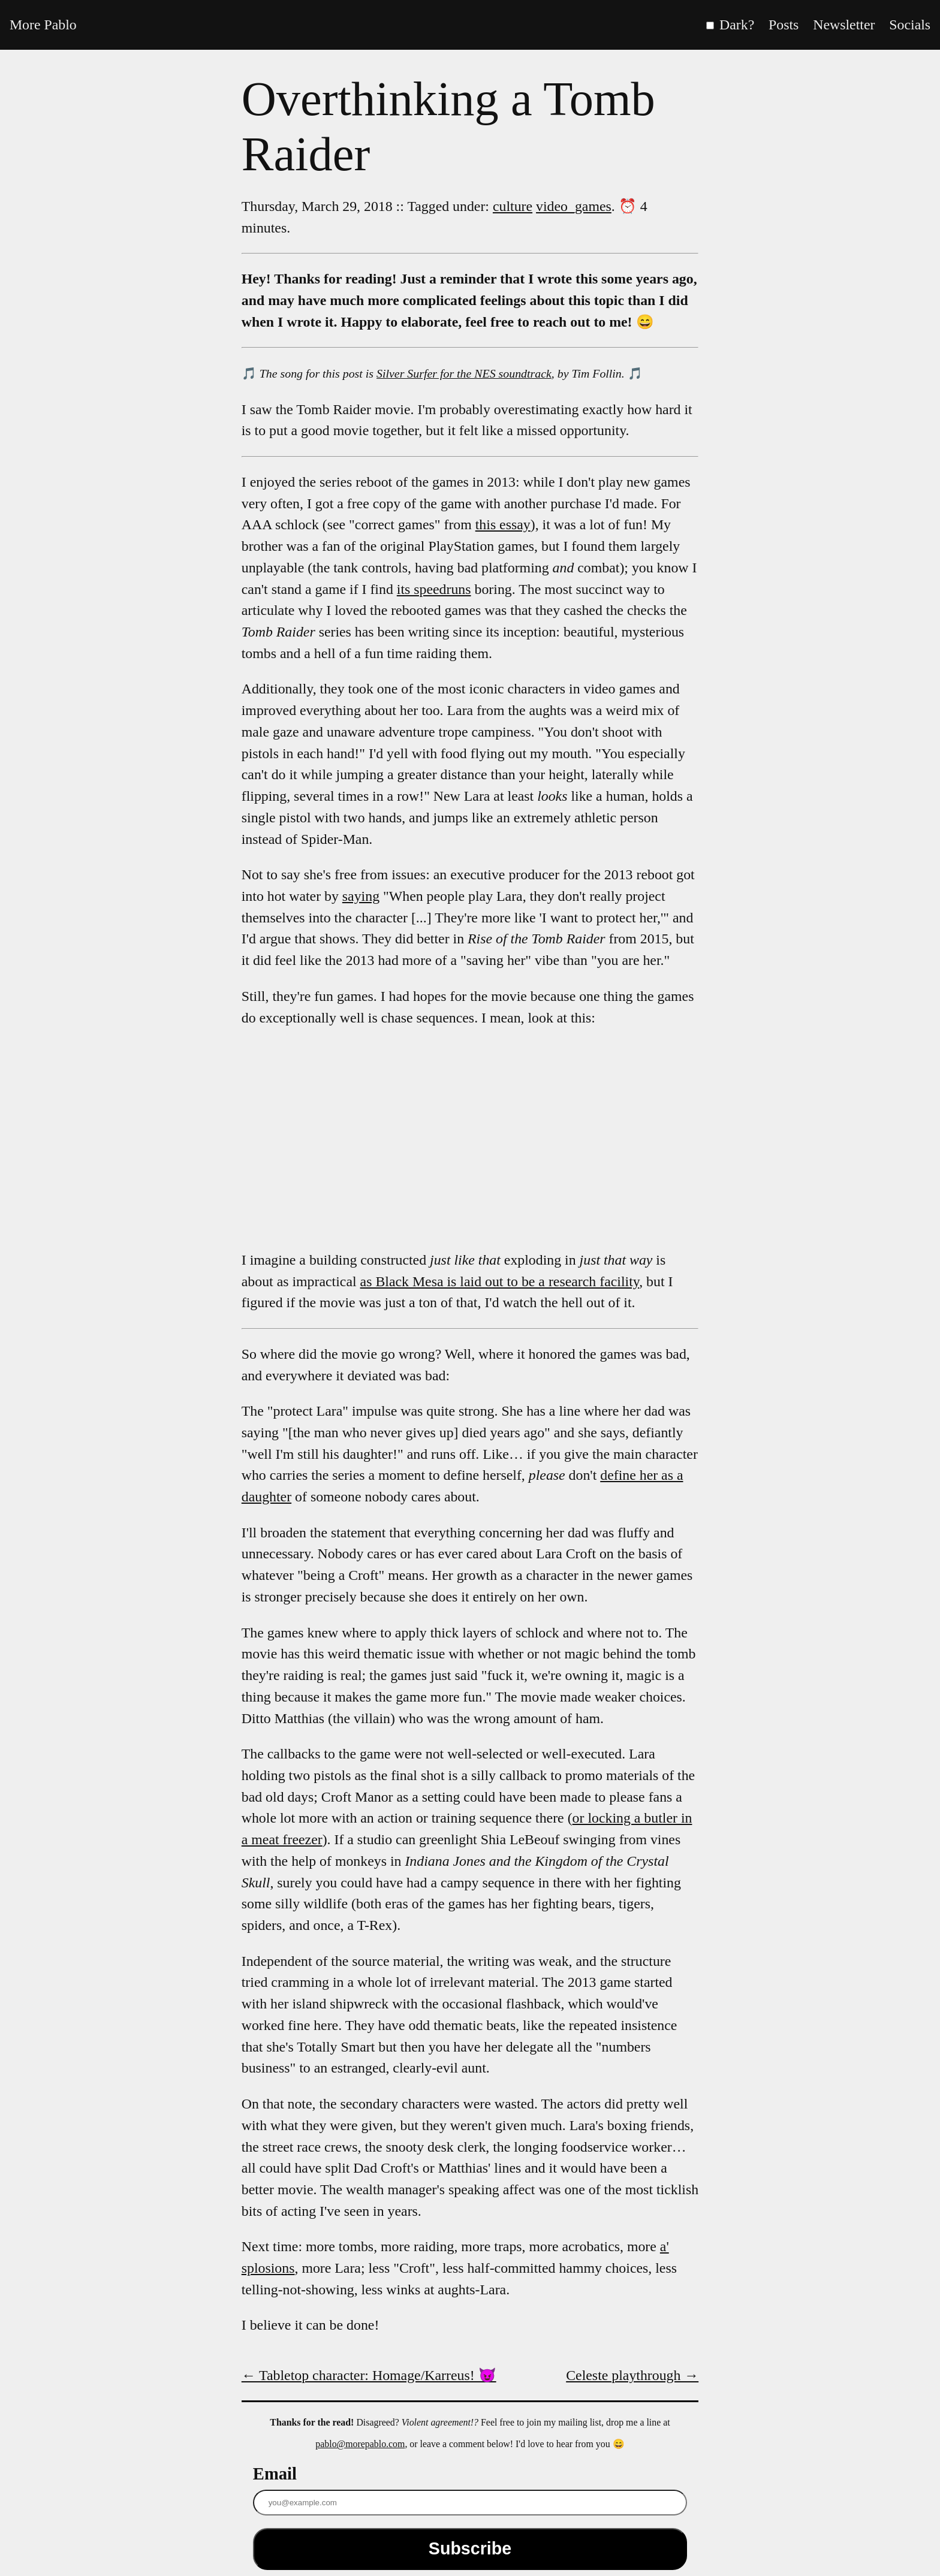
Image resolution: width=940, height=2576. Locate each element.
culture (512, 206)
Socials (909, 24)
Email (275, 2474)
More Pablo (43, 24)
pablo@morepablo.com (360, 2444)
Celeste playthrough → (632, 2375)
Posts (784, 24)
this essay (503, 524)
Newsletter (844, 24)
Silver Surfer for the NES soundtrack (464, 373)
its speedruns (434, 589)
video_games (573, 206)
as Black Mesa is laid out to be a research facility (500, 1281)
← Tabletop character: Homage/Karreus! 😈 (369, 2375)
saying (360, 896)
